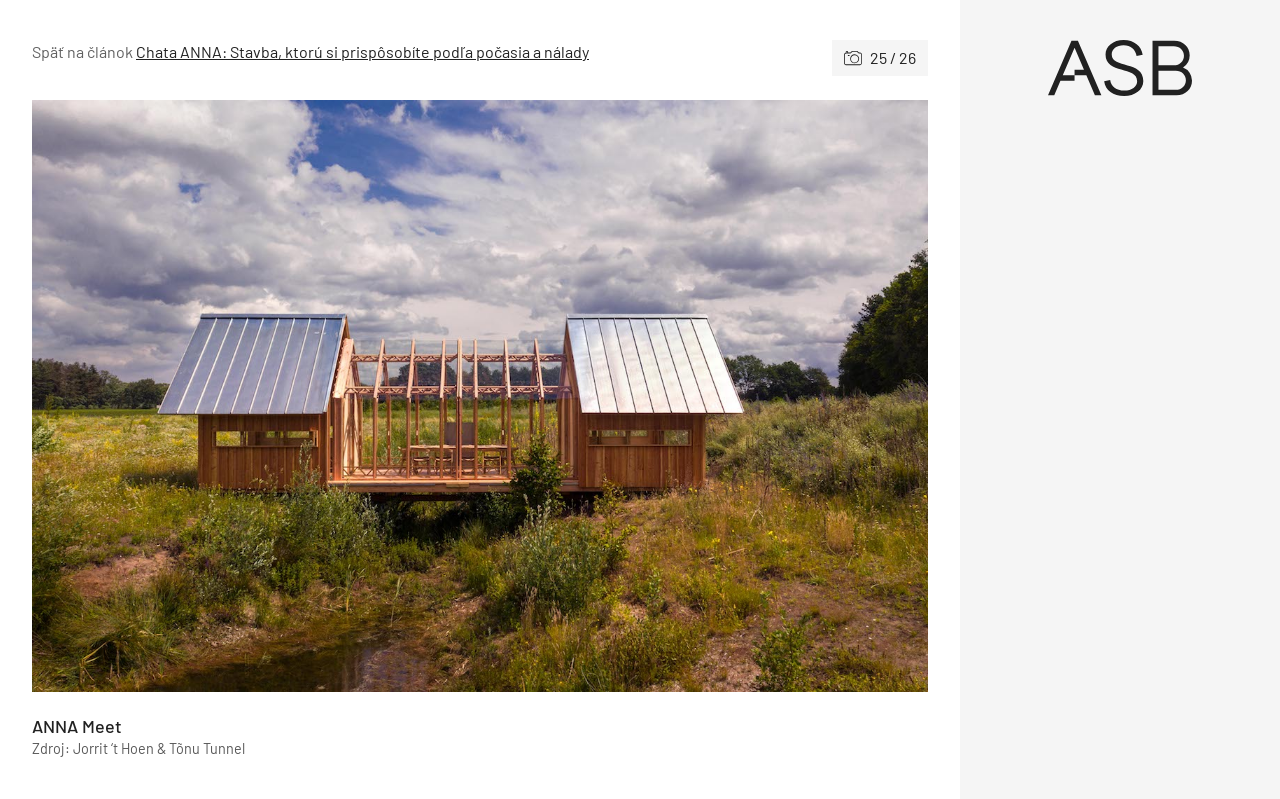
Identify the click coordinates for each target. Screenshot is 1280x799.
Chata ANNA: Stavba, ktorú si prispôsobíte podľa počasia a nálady (362, 51)
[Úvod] (1120, 68)
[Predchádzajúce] (256, 396)
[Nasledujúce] (704, 396)
